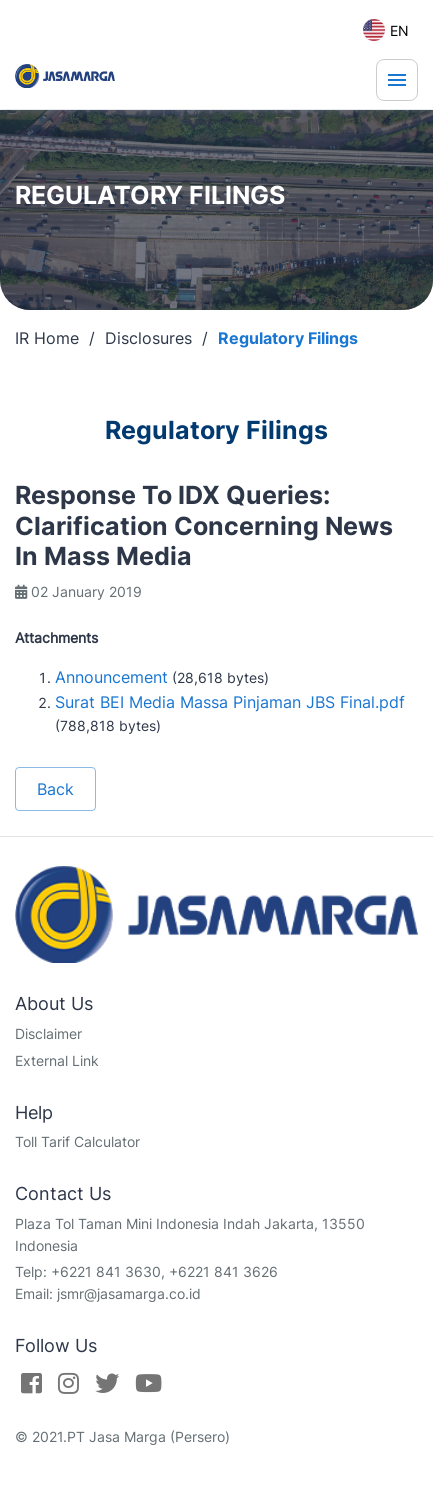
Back (55, 789)
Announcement (111, 677)
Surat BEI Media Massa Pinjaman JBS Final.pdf (230, 702)
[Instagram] (68, 1383)
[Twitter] (107, 1383)
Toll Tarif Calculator (77, 1141)
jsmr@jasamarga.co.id (129, 1293)
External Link (57, 1060)
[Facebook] (31, 1383)
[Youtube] (148, 1383)
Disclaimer (48, 1033)
